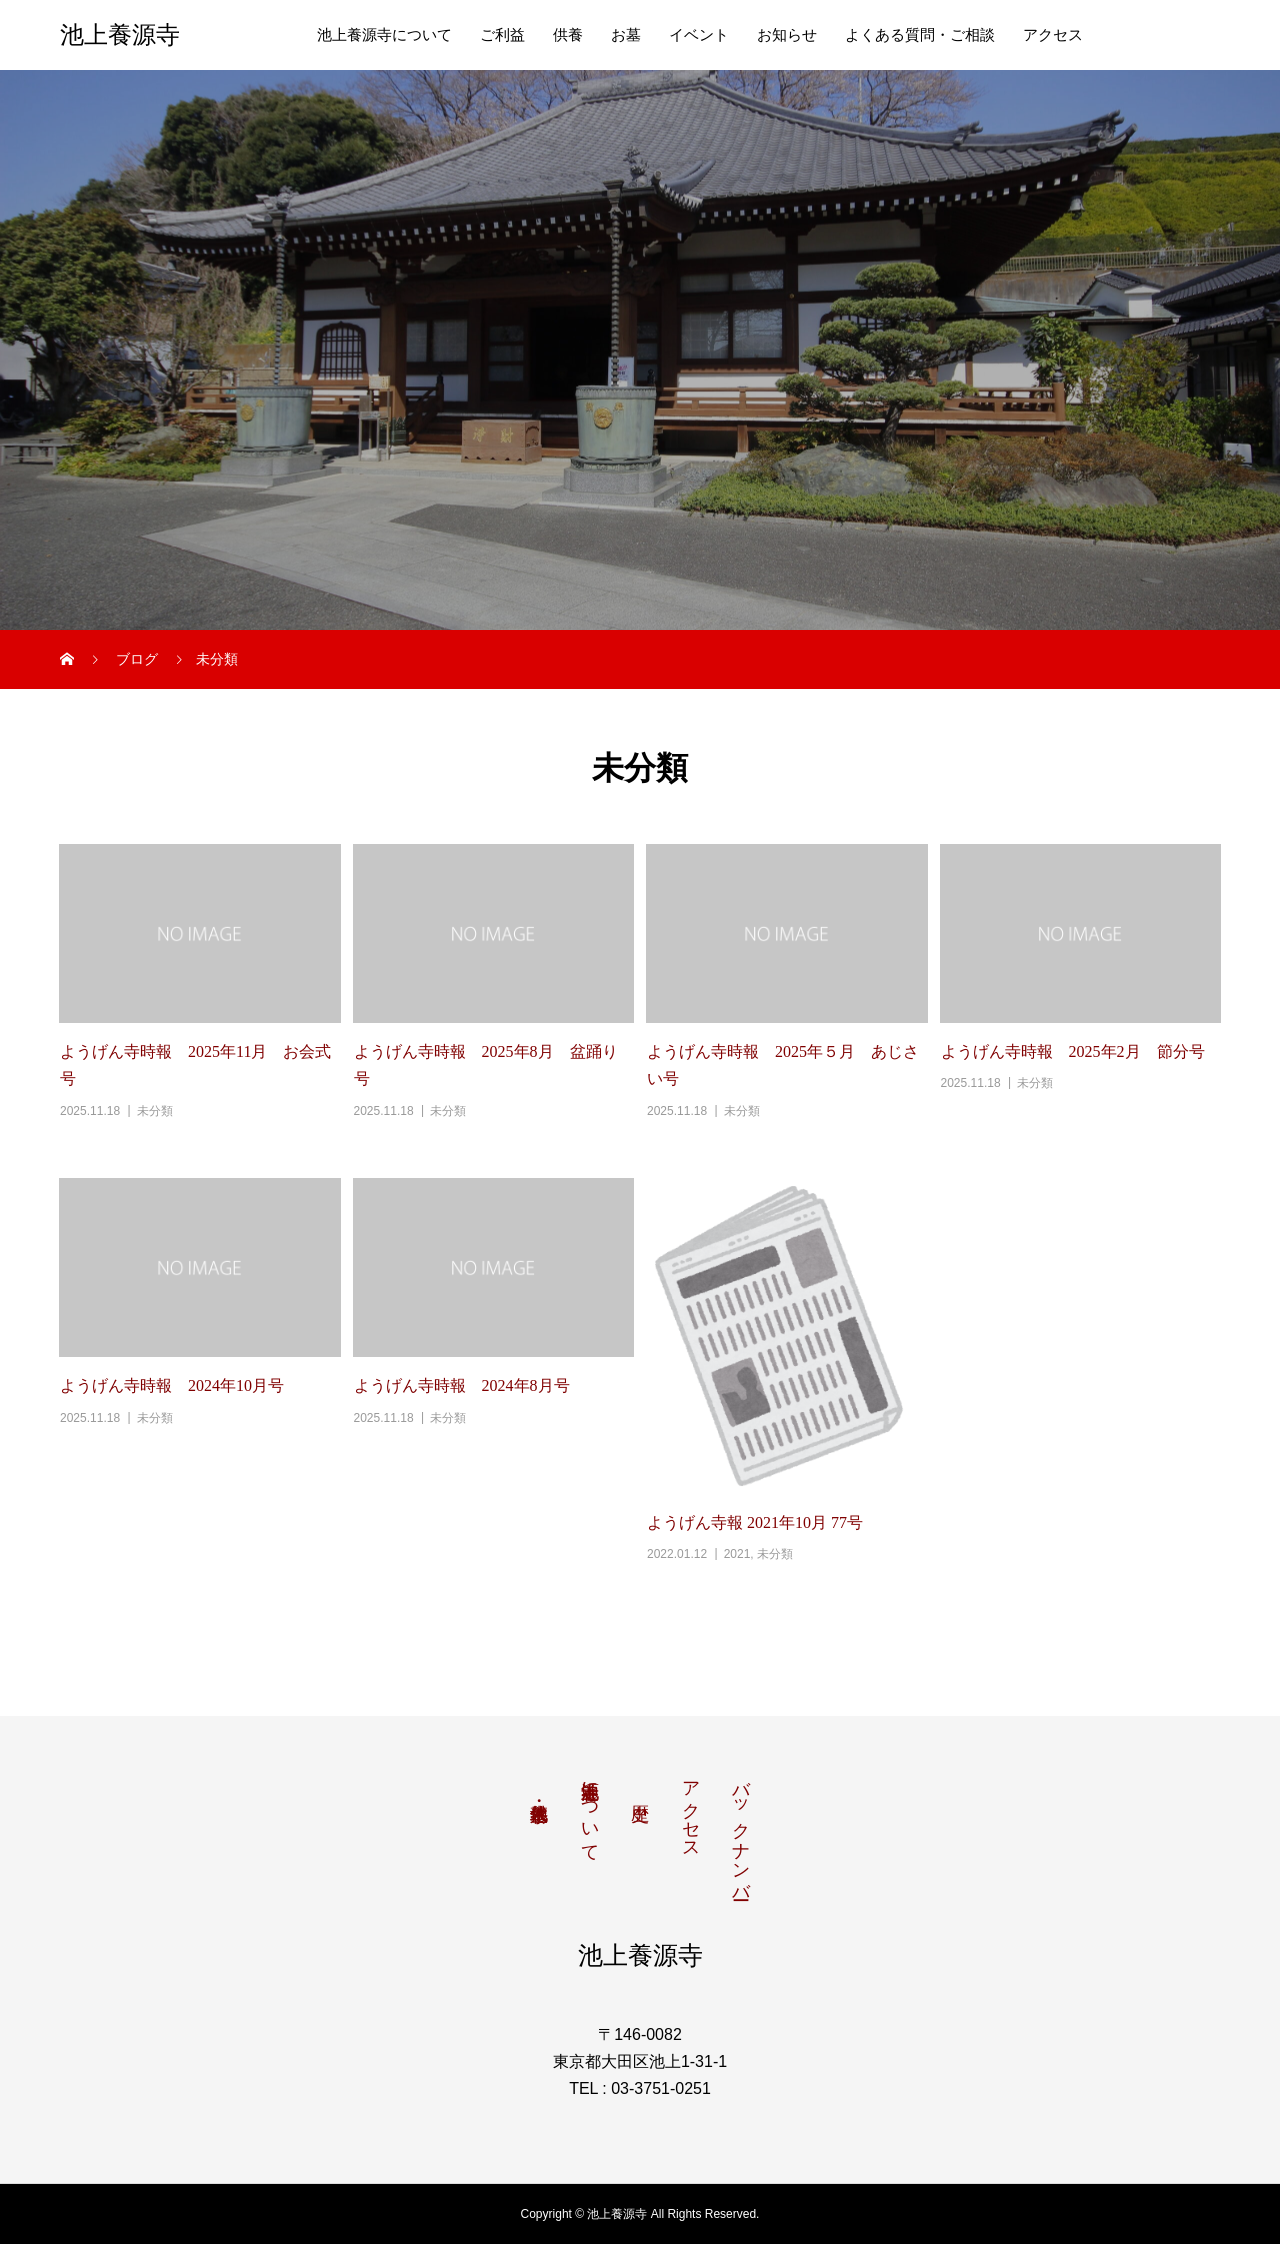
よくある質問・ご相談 (920, 35)
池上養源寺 (120, 35)
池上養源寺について (384, 35)
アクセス (1053, 35)
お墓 (626, 35)
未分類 (155, 1111)
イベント (699, 35)
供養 (568, 35)
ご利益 (502, 35)
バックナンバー (741, 1830)
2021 (737, 1554)
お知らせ (787, 35)
